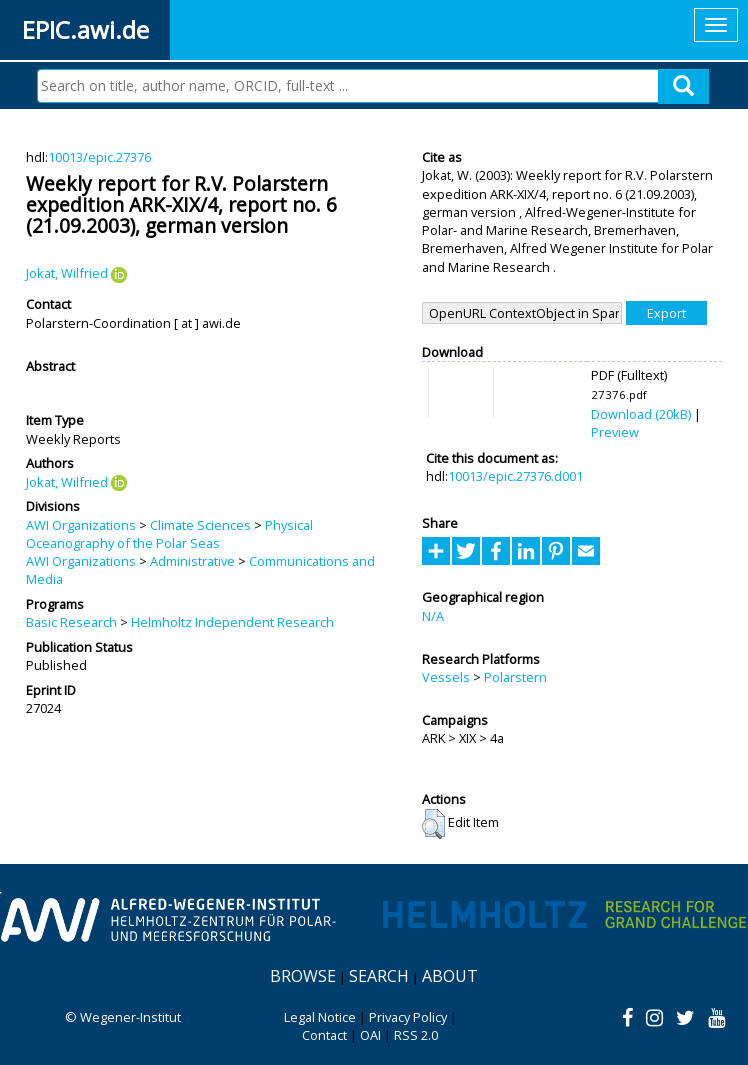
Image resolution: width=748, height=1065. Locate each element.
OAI (370, 1035)
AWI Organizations (81, 525)
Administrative (192, 561)
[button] (433, 824)
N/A (433, 616)
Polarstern (515, 677)
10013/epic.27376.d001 (515, 476)
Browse (303, 976)
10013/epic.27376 (99, 157)
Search (379, 976)
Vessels (446, 677)
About (450, 976)
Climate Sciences (200, 525)
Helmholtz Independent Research (232, 622)
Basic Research (71, 622)
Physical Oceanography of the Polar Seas (169, 534)
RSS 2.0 (416, 1035)
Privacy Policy (408, 1017)
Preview (615, 432)
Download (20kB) (641, 414)
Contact (324, 1035)
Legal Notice (320, 1017)
